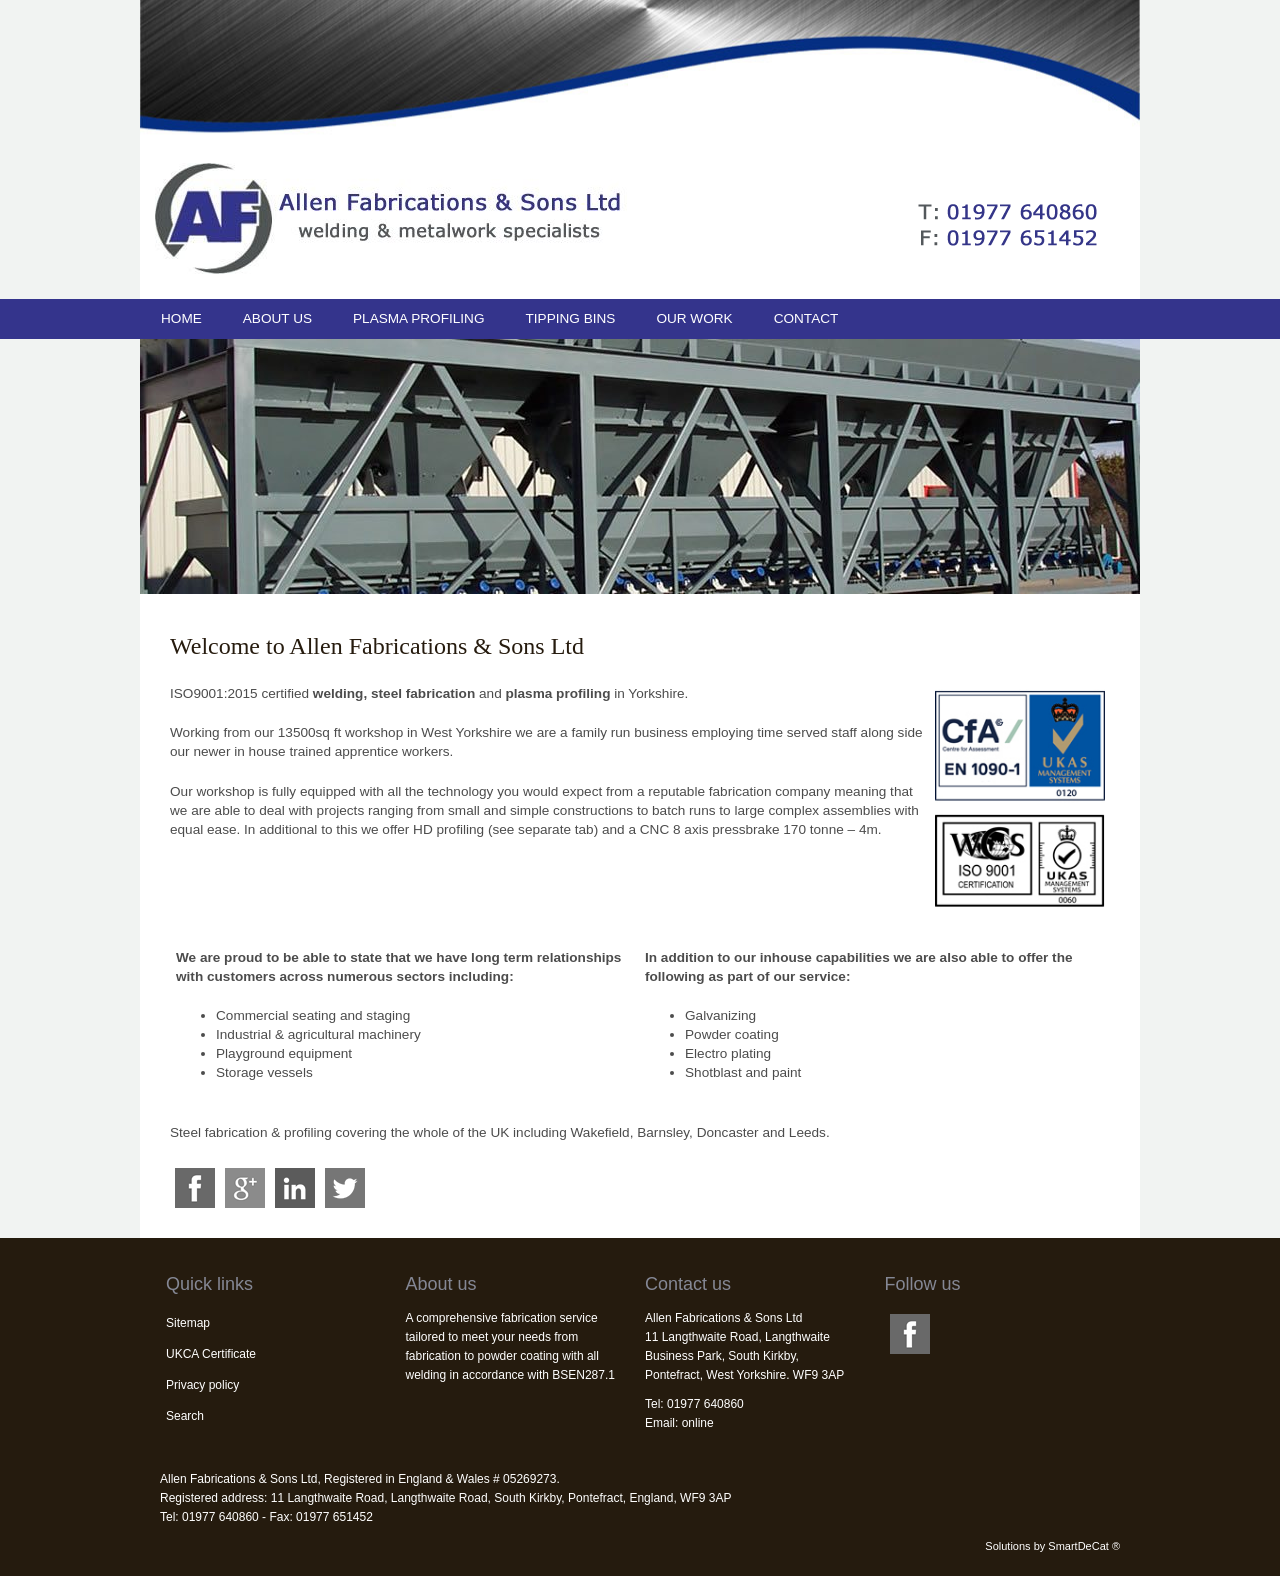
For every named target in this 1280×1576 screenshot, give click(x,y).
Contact (806, 318)
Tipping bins (570, 318)
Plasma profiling (418, 318)
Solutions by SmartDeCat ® (1052, 1546)
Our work (694, 318)
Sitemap (188, 1323)
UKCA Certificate (211, 1354)
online (698, 1423)
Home (181, 318)
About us (277, 318)
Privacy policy (202, 1385)
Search (185, 1416)
